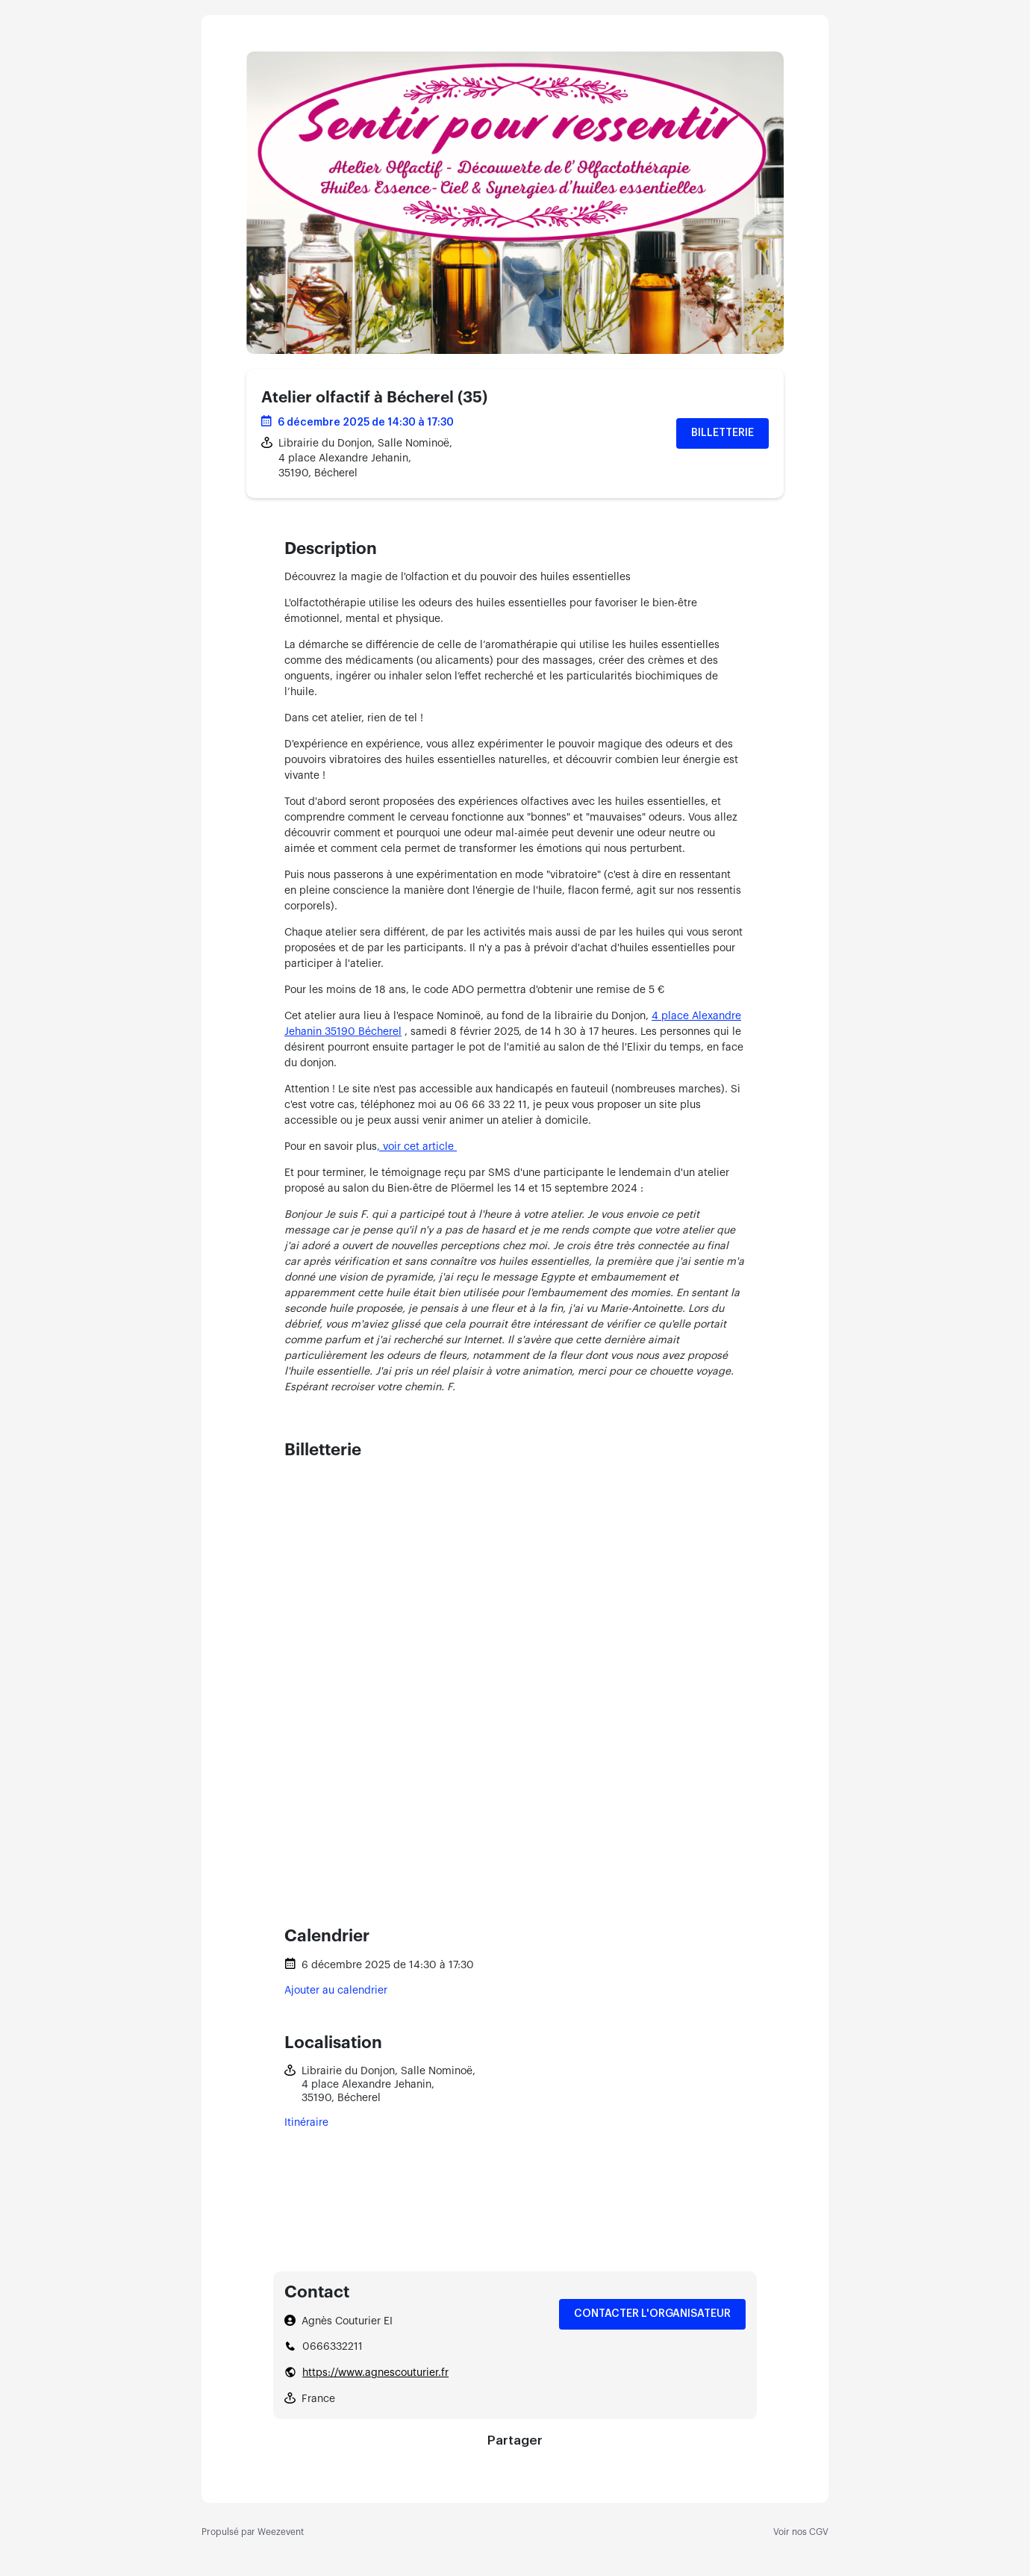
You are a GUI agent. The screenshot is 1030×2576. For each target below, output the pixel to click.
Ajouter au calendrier (335, 1990)
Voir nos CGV (800, 2531)
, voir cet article (417, 1147)
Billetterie (722, 433)
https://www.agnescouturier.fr (375, 2373)
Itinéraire (306, 2123)
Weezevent (281, 2531)
